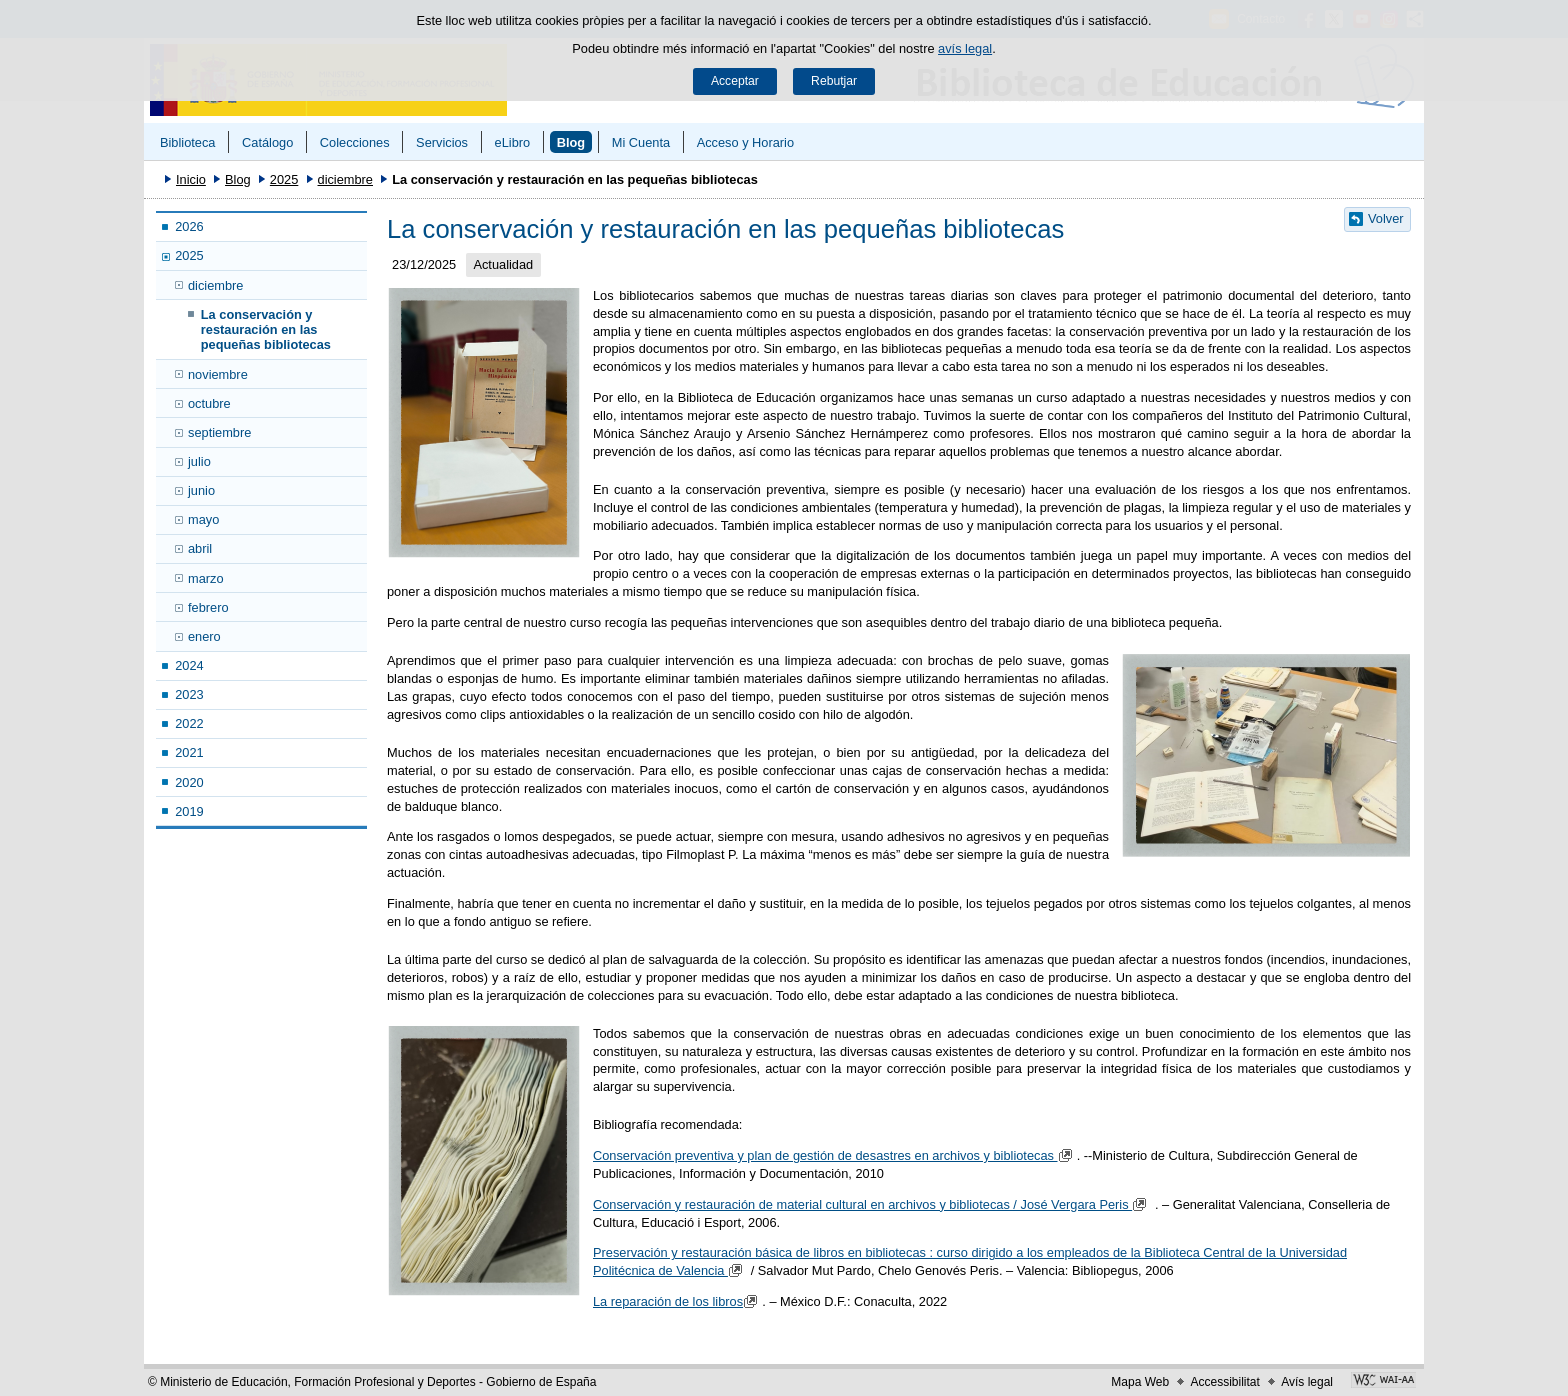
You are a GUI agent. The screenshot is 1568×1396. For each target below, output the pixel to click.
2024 (189, 665)
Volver (1386, 218)
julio (199, 461)
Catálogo (267, 142)
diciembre (345, 179)
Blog (571, 142)
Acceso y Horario (745, 142)
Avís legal (1307, 1382)
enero (204, 636)
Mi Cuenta (641, 142)
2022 (189, 723)
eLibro (513, 142)
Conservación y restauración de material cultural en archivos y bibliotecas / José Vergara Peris (872, 1204)
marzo (206, 578)
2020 (189, 782)
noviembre (218, 374)
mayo (203, 519)
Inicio (191, 179)
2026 (189, 226)
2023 (189, 694)
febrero (208, 607)
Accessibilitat (1224, 1382)
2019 (189, 811)
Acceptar (735, 81)
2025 (284, 179)
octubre (209, 403)
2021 (189, 752)
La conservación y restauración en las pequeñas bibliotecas (266, 330)
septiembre (219, 432)
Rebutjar (834, 81)
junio (201, 490)
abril (200, 548)
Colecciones (355, 142)
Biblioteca (188, 142)
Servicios (442, 142)
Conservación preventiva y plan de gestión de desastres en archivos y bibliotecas (835, 1155)
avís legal (965, 48)
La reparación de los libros (677, 1301)
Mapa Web (1140, 1382)
